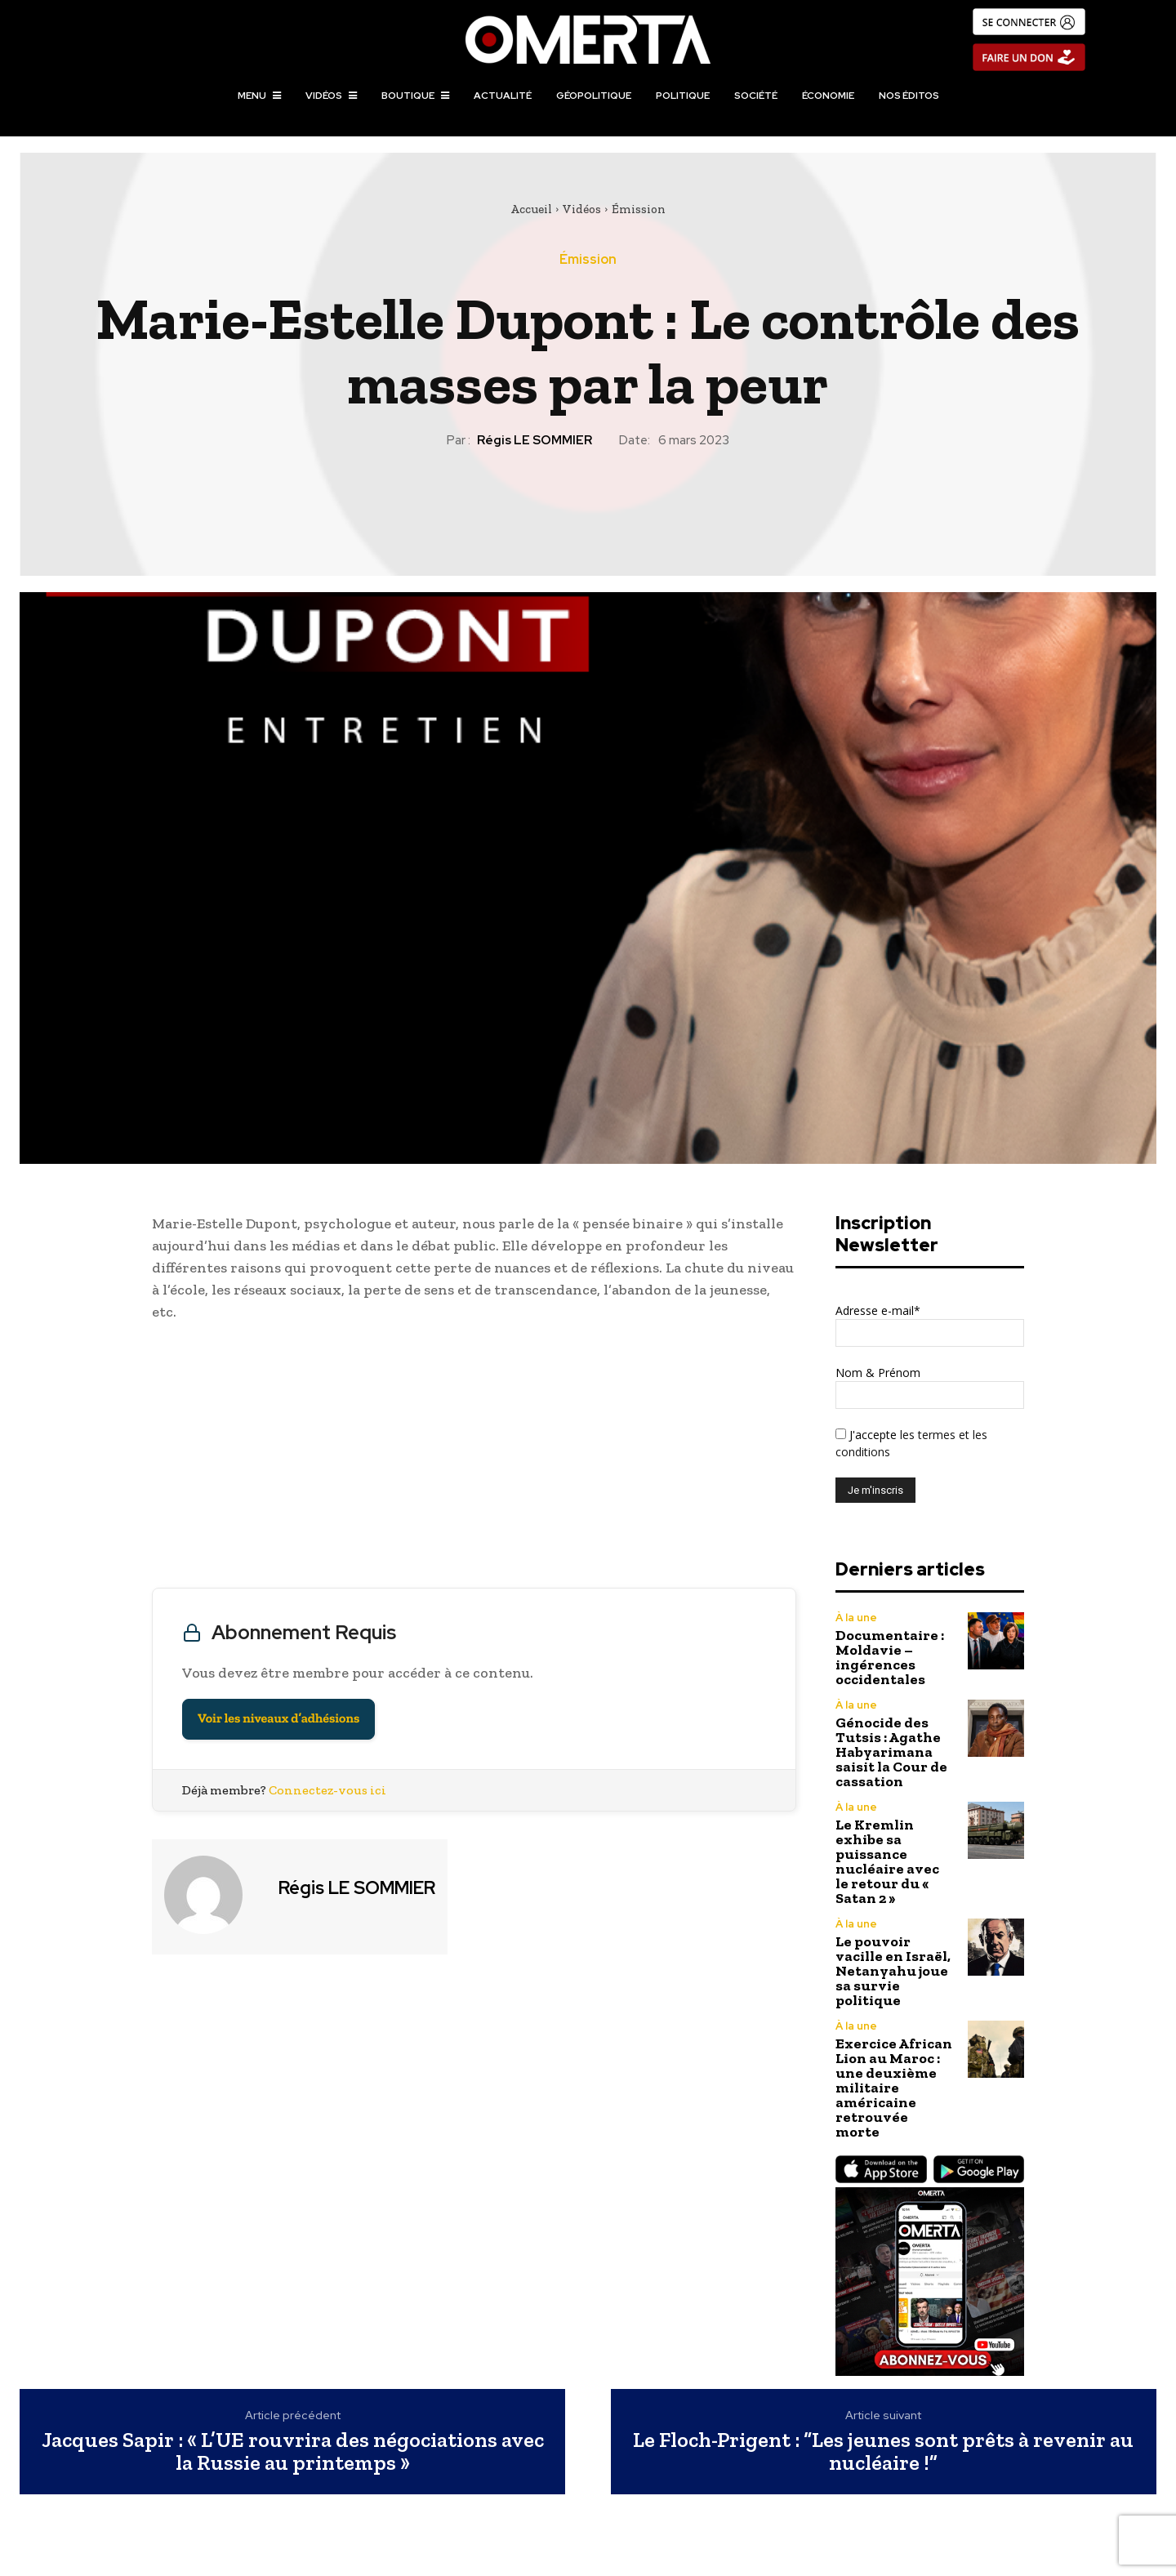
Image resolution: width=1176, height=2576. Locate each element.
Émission (639, 209)
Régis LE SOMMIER (534, 440)
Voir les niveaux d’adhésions (278, 1719)
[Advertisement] (474, 1458)
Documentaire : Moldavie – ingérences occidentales (889, 1657)
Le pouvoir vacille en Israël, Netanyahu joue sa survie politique (893, 1970)
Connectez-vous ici (327, 1790)
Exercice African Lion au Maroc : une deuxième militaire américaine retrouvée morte (893, 2088)
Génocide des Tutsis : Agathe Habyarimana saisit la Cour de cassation (891, 1752)
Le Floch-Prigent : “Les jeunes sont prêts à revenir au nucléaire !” (883, 2451)
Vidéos (582, 209)
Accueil (531, 209)
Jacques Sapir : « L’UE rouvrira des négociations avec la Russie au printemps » (293, 2451)
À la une (856, 1617)
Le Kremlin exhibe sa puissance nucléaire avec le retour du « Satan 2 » (887, 1861)
